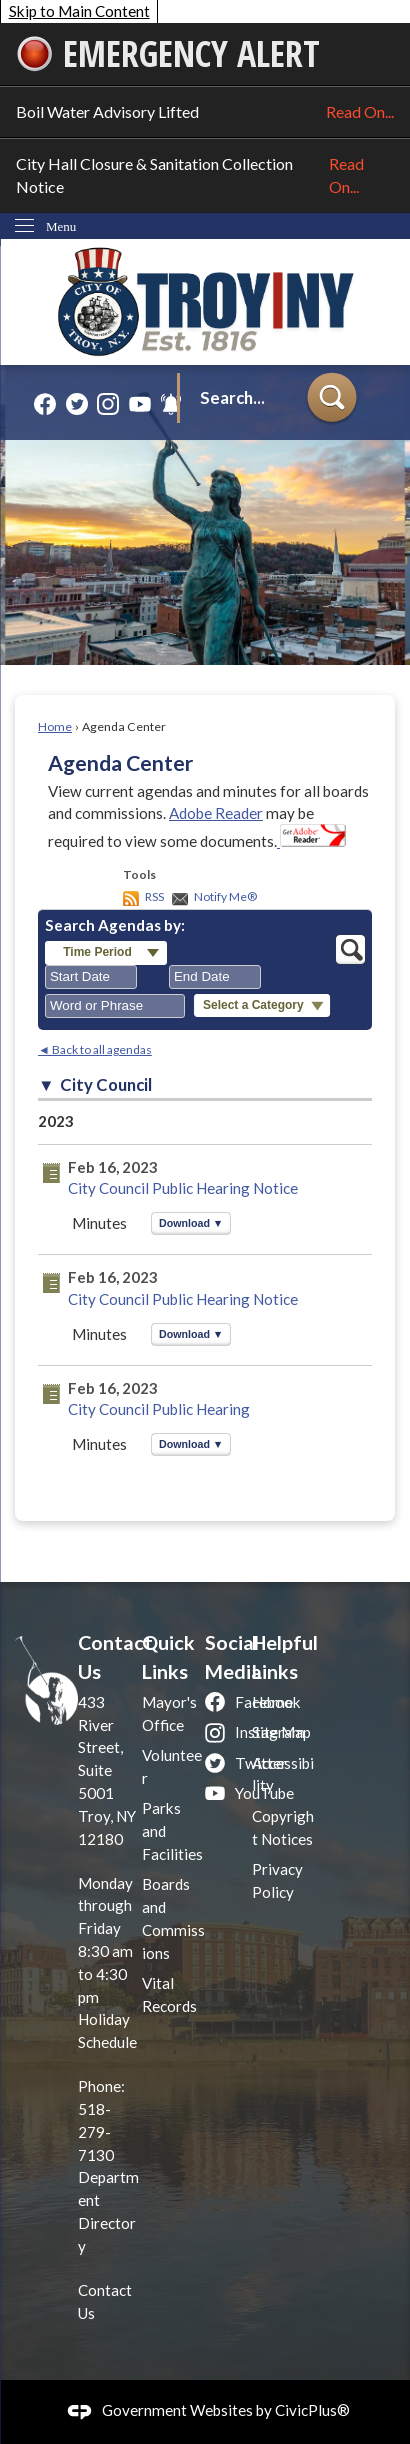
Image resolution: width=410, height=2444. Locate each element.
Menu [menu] (61, 226)
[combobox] (91, 977)
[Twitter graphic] (77, 403)
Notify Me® (225, 896)
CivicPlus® (312, 2410)
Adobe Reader (216, 813)
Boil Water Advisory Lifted (205, 112)
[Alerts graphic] (171, 403)
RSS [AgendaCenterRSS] (154, 896)
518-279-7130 (96, 2132)
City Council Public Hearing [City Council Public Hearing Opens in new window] (159, 1409)
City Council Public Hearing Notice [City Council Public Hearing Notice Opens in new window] (183, 1188)
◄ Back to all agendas (95, 1049)
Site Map (281, 1732)
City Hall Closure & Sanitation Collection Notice (205, 175)
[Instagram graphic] (108, 403)
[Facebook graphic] (45, 403)
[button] (332, 399)
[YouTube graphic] (140, 403)
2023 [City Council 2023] (56, 1121)
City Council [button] (106, 1085)
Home (55, 726)
